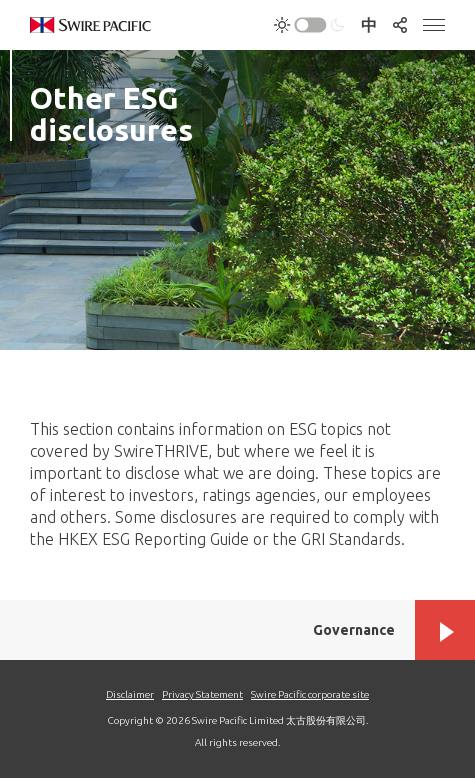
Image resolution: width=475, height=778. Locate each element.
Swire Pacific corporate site (310, 694)
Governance (354, 630)
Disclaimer (130, 694)
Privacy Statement (202, 694)
